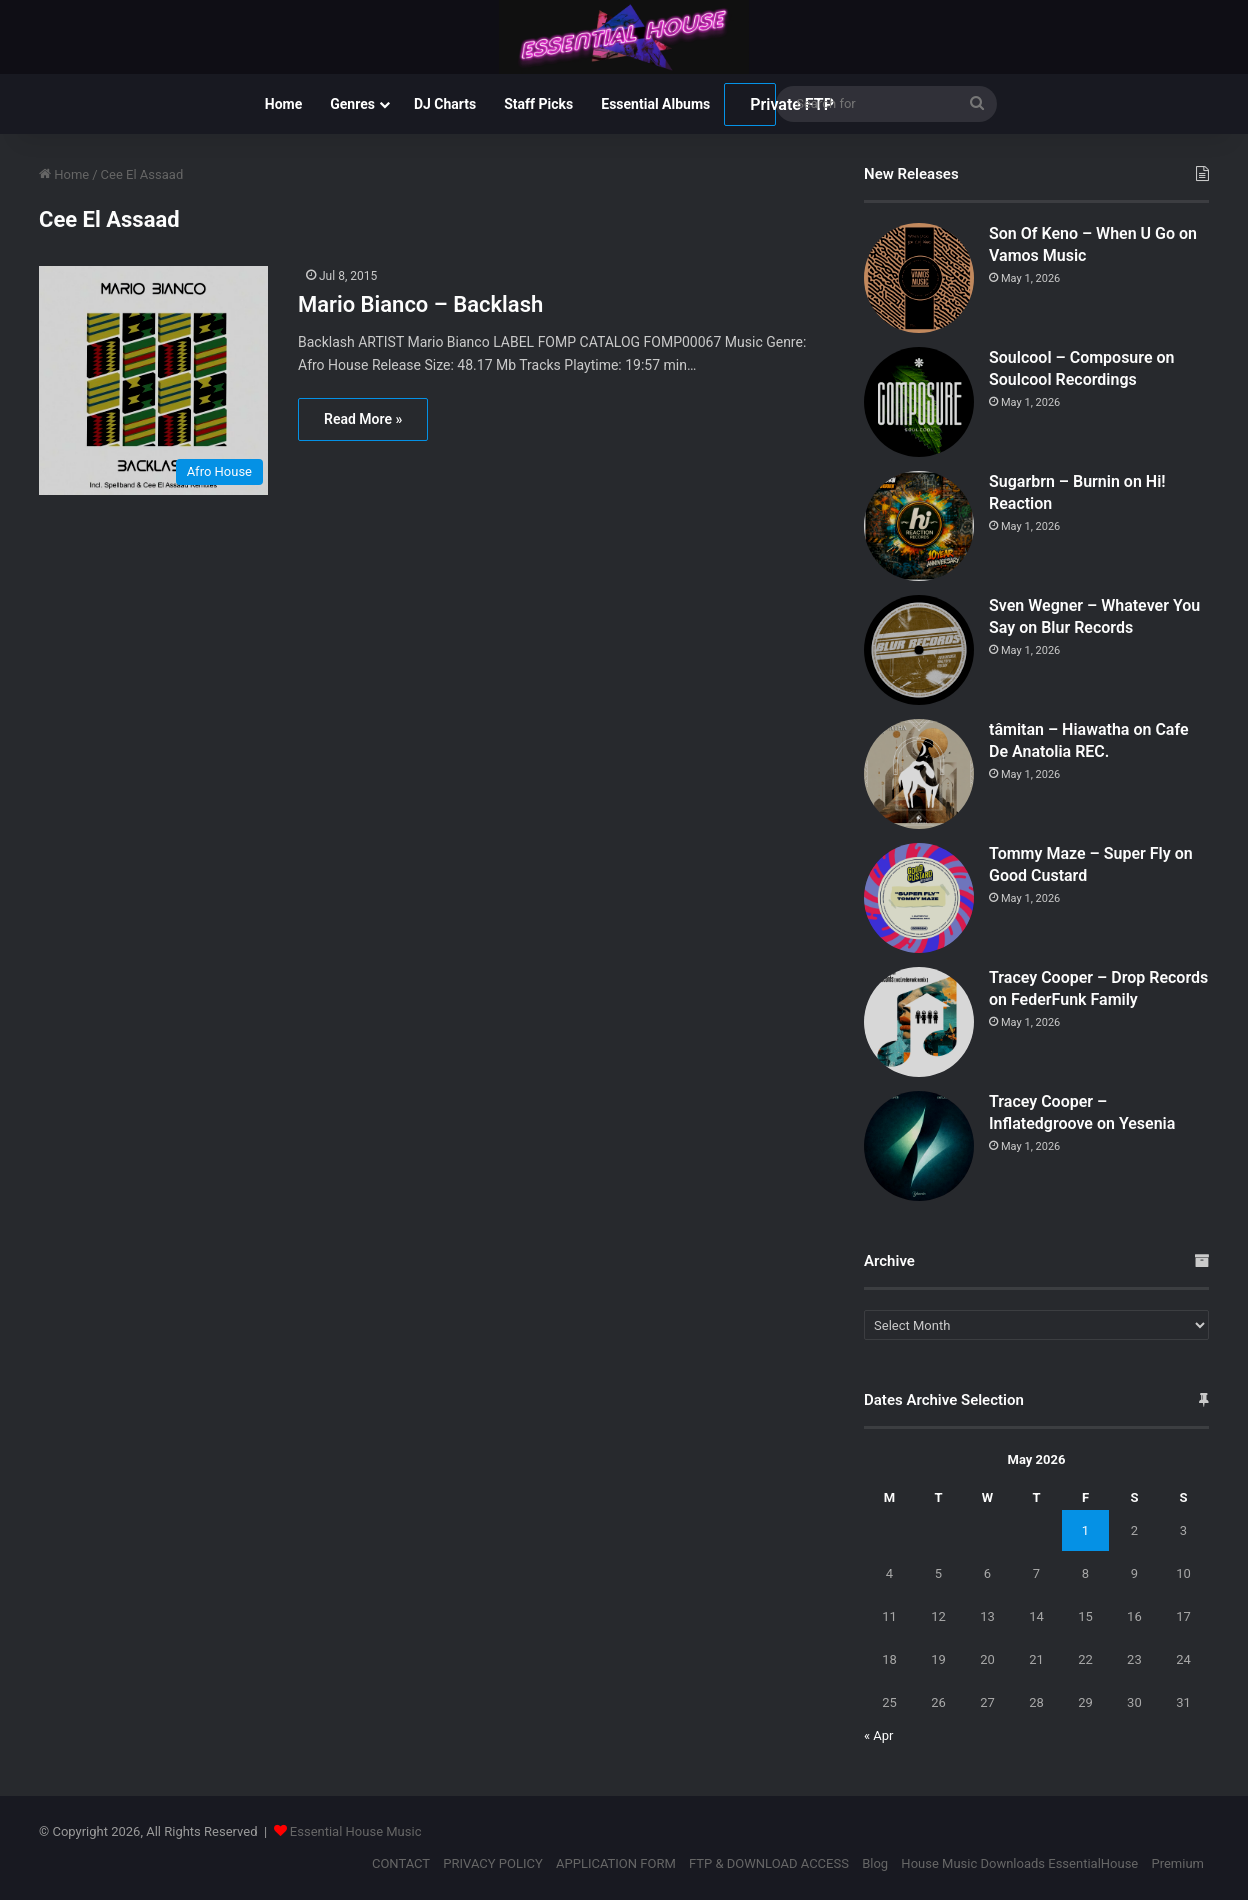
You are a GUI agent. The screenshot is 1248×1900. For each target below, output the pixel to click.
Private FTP (763, 104)
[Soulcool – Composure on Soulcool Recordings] (919, 402)
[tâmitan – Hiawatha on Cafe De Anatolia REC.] (919, 774)
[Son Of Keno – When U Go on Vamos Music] (919, 278)
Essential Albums (655, 104)
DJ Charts (445, 104)
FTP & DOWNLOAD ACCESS (769, 1863)
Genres (352, 104)
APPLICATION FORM (616, 1863)
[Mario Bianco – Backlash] (156, 380)
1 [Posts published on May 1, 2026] (1085, 1530)
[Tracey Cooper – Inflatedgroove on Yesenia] (919, 1146)
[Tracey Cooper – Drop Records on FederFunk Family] (919, 1022)
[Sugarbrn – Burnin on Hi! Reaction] (919, 526)
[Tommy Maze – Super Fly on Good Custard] (919, 898)
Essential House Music (356, 1831)
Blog (875, 1863)
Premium (1177, 1863)
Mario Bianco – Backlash (420, 304)
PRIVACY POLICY (492, 1863)
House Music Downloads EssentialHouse (1019, 1863)
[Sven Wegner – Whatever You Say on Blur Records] (919, 650)
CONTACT (401, 1863)
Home (283, 104)
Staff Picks (538, 104)
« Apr (879, 1735)
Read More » (363, 419)
